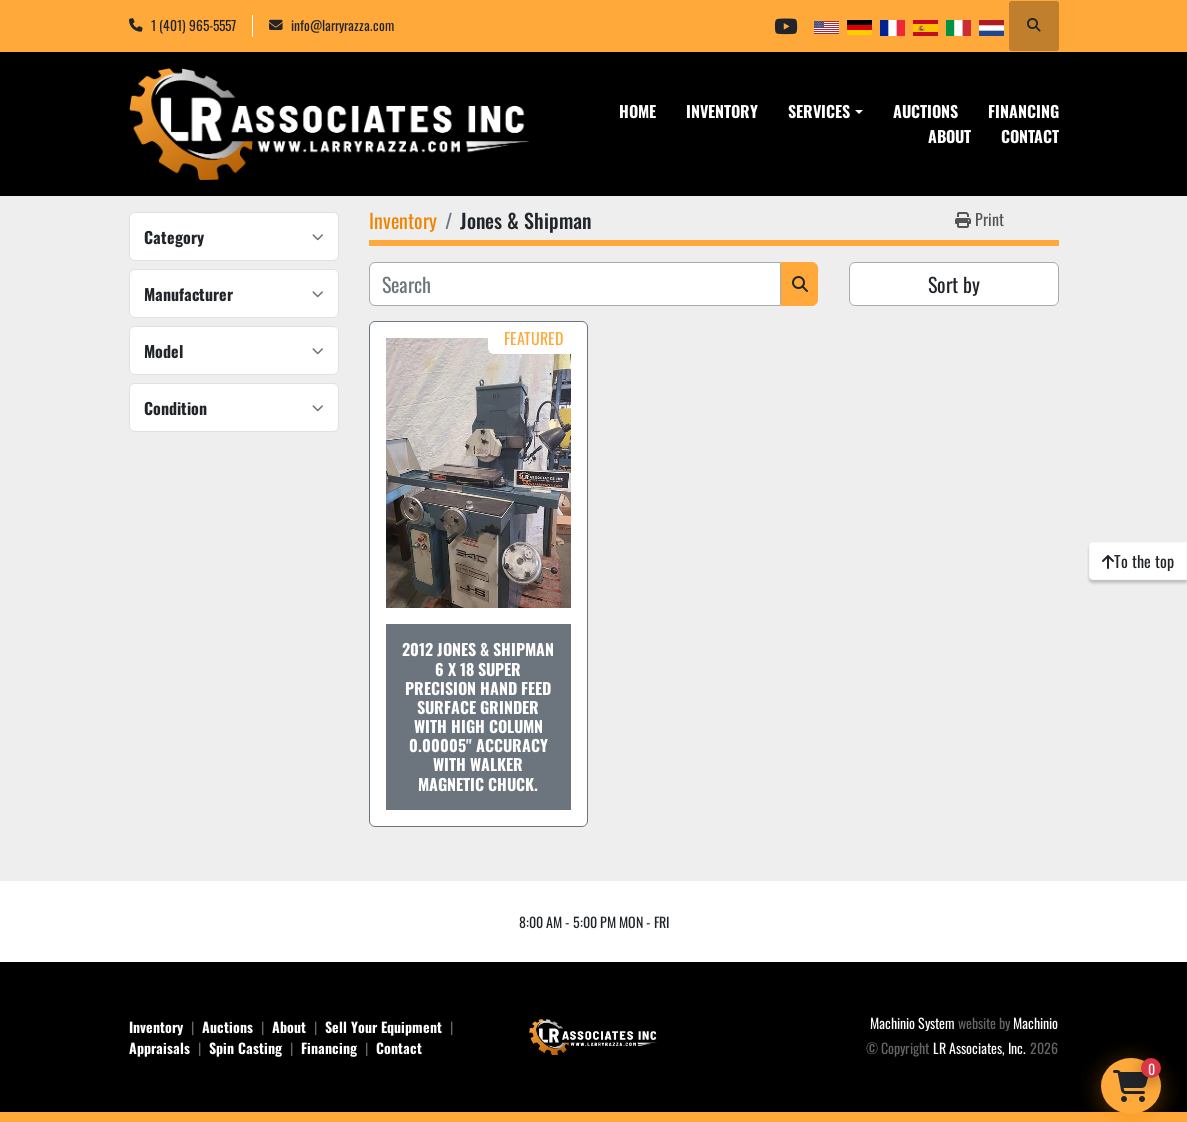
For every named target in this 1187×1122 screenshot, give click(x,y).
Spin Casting (245, 1047)
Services (819, 111)
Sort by (954, 284)
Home (637, 111)
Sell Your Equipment (383, 1026)
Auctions (925, 111)
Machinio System (912, 1022)
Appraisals (159, 1047)
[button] (825, 111)
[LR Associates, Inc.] (594, 1034)
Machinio (1035, 1022)
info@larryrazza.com (342, 25)
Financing (1023, 111)
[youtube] (784, 26)
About (949, 136)
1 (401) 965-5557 (193, 25)
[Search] (575, 284)
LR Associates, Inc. (979, 1047)
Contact (1030, 136)
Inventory (722, 111)
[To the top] (1138, 561)
